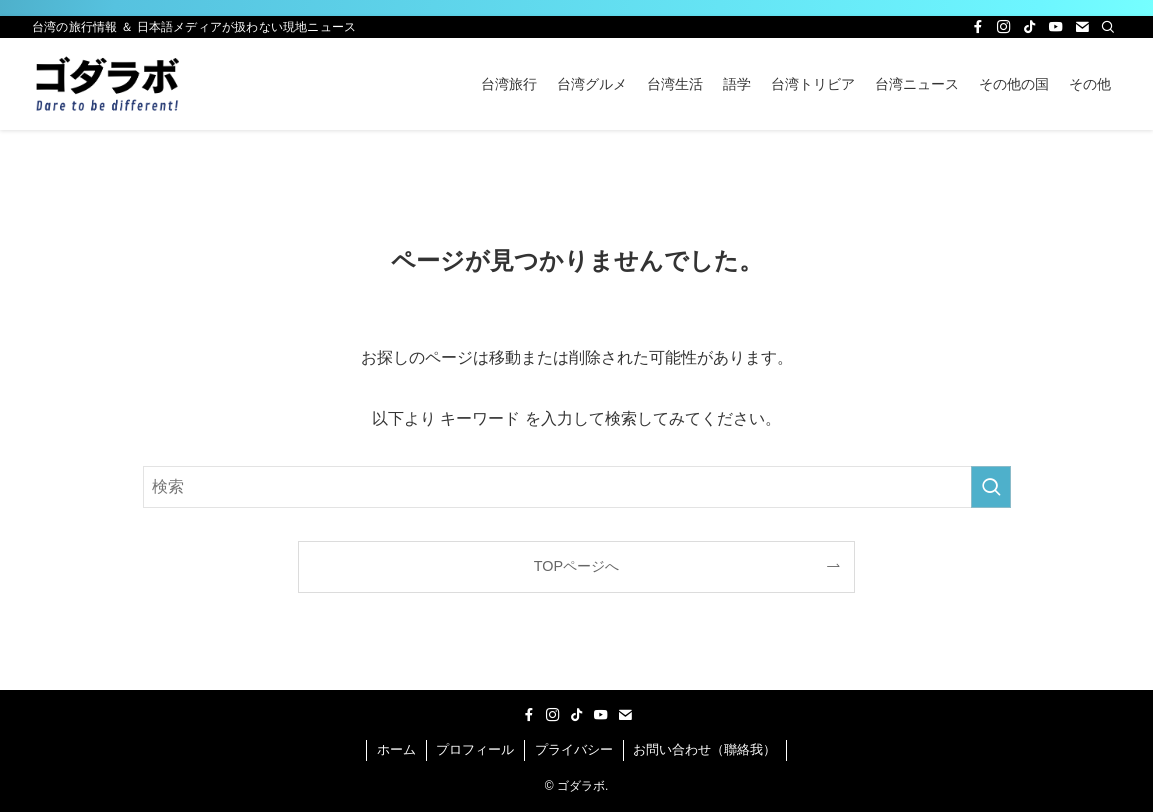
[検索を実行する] (991, 487)
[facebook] (978, 27)
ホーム (396, 749)
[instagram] (1004, 27)
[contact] (1082, 27)
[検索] (1108, 27)
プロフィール (475, 749)
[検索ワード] (577, 487)
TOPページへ (576, 566)
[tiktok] (1030, 27)
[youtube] (1056, 27)
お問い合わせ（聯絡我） (704, 749)
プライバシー (574, 749)
